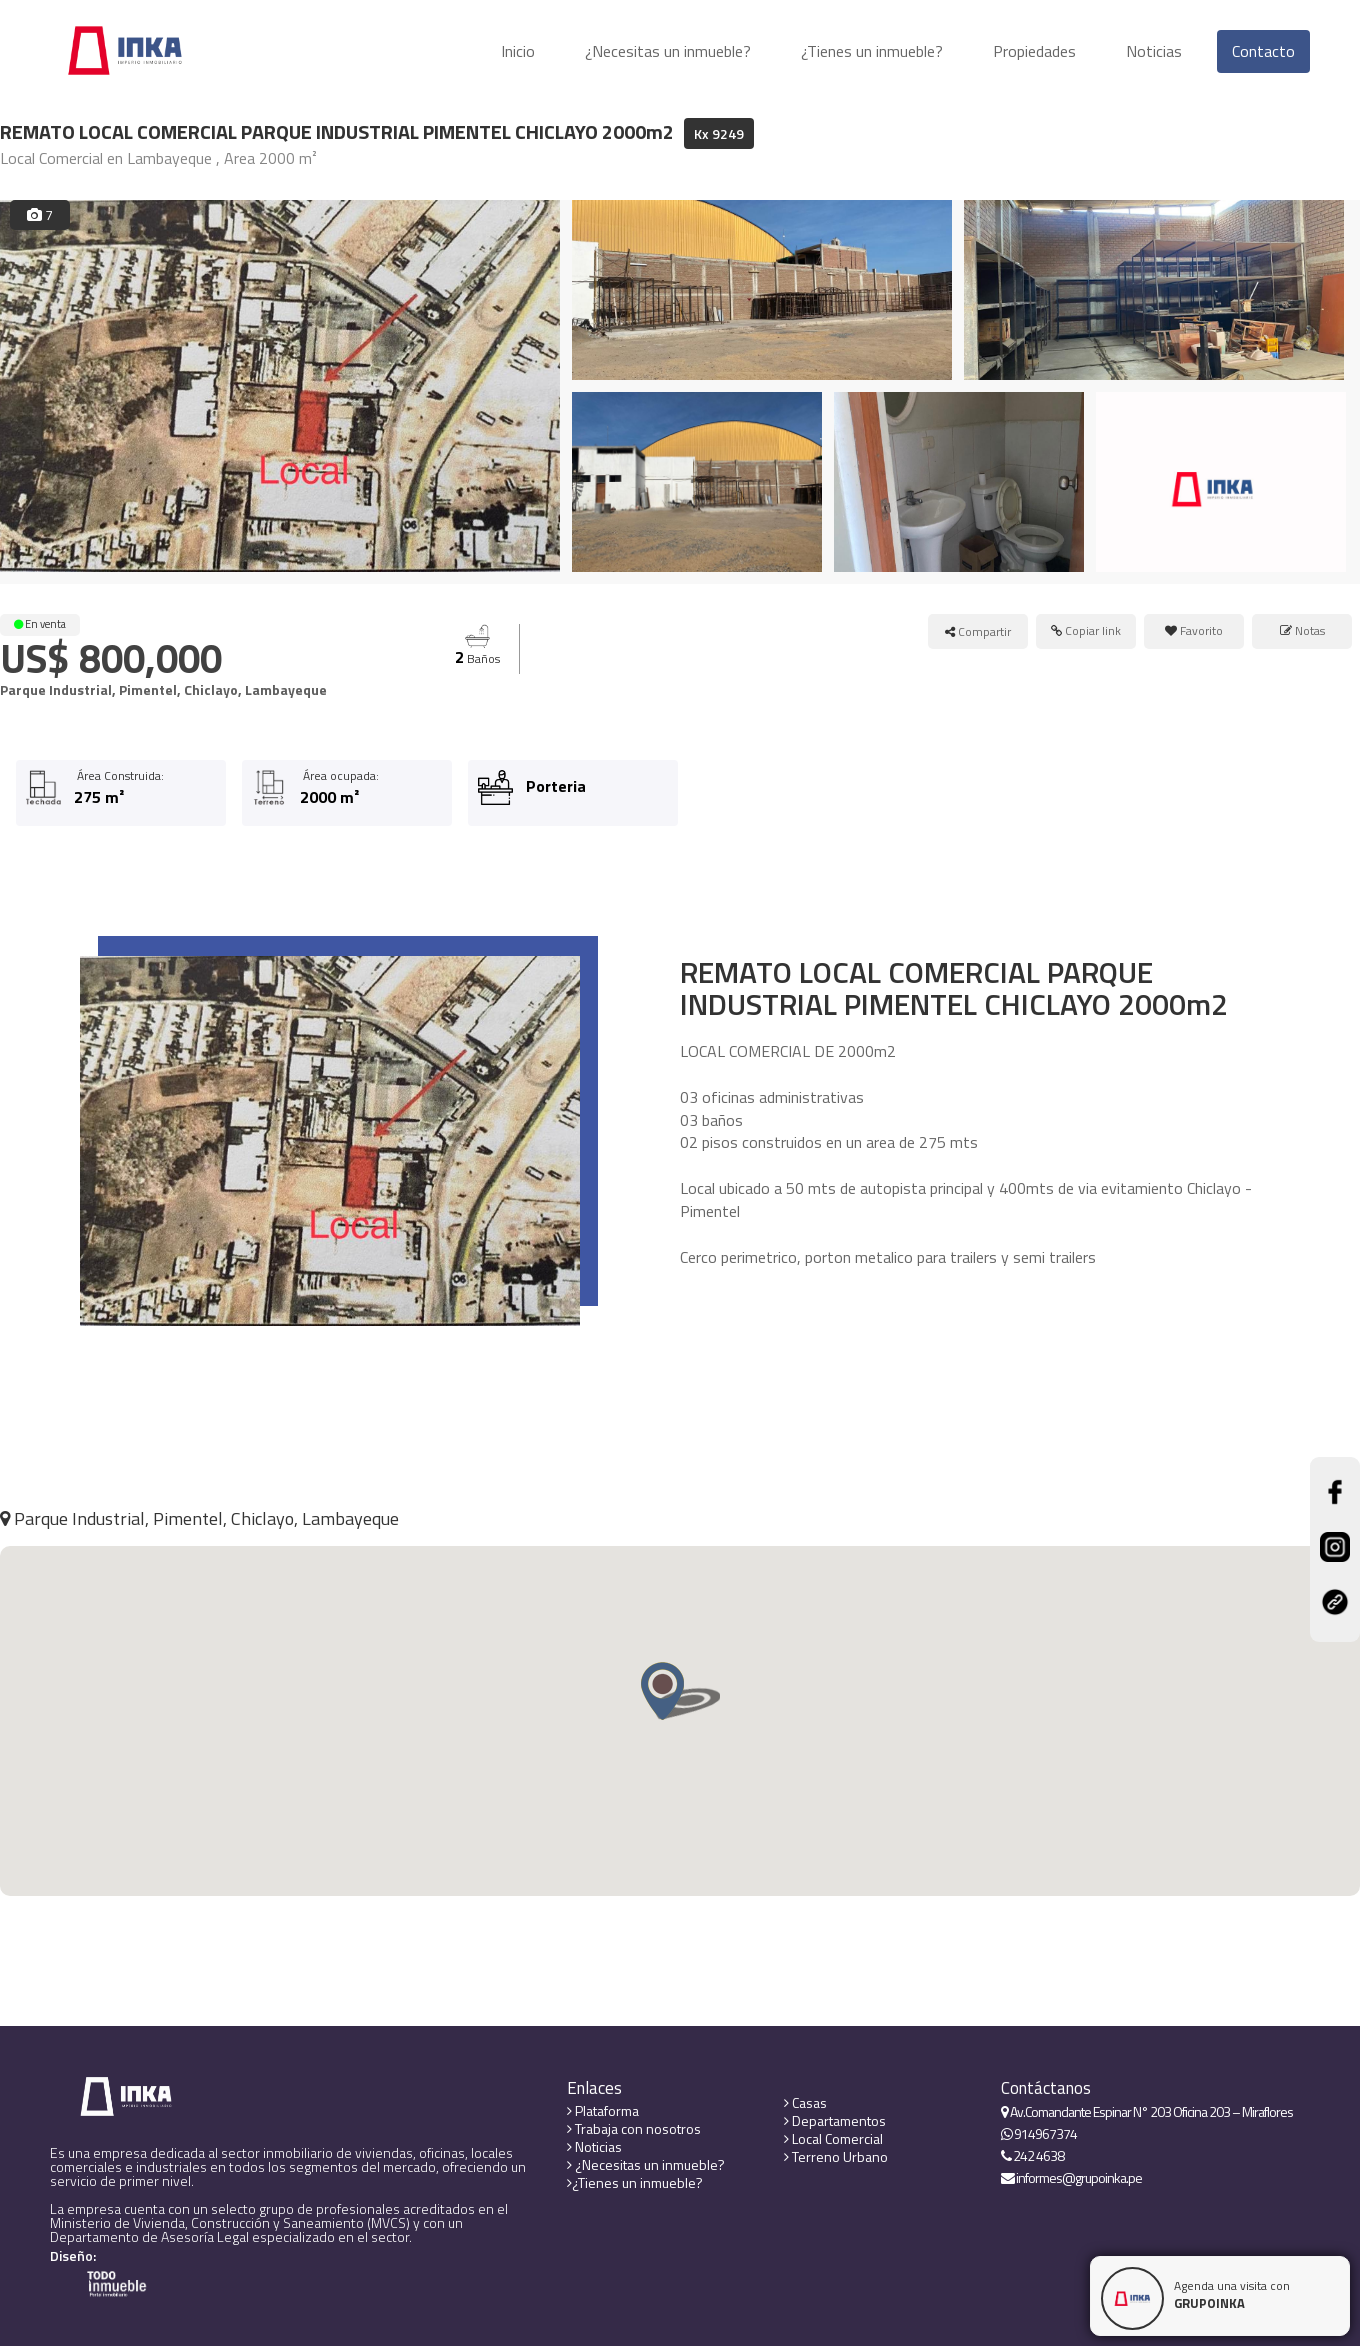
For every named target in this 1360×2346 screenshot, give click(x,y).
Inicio (518, 51)
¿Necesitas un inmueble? (668, 51)
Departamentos (835, 2121)
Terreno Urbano (836, 2157)
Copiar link (1086, 630)
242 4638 (1032, 2156)
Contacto (1263, 51)
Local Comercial (833, 2139)
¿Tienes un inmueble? (872, 51)
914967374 (1039, 2134)
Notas (1302, 630)
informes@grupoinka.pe (1071, 2178)
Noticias (1154, 51)
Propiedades (1034, 51)
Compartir (978, 631)
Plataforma (603, 2111)
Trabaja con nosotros (634, 2129)
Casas (805, 2103)
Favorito (1194, 630)
